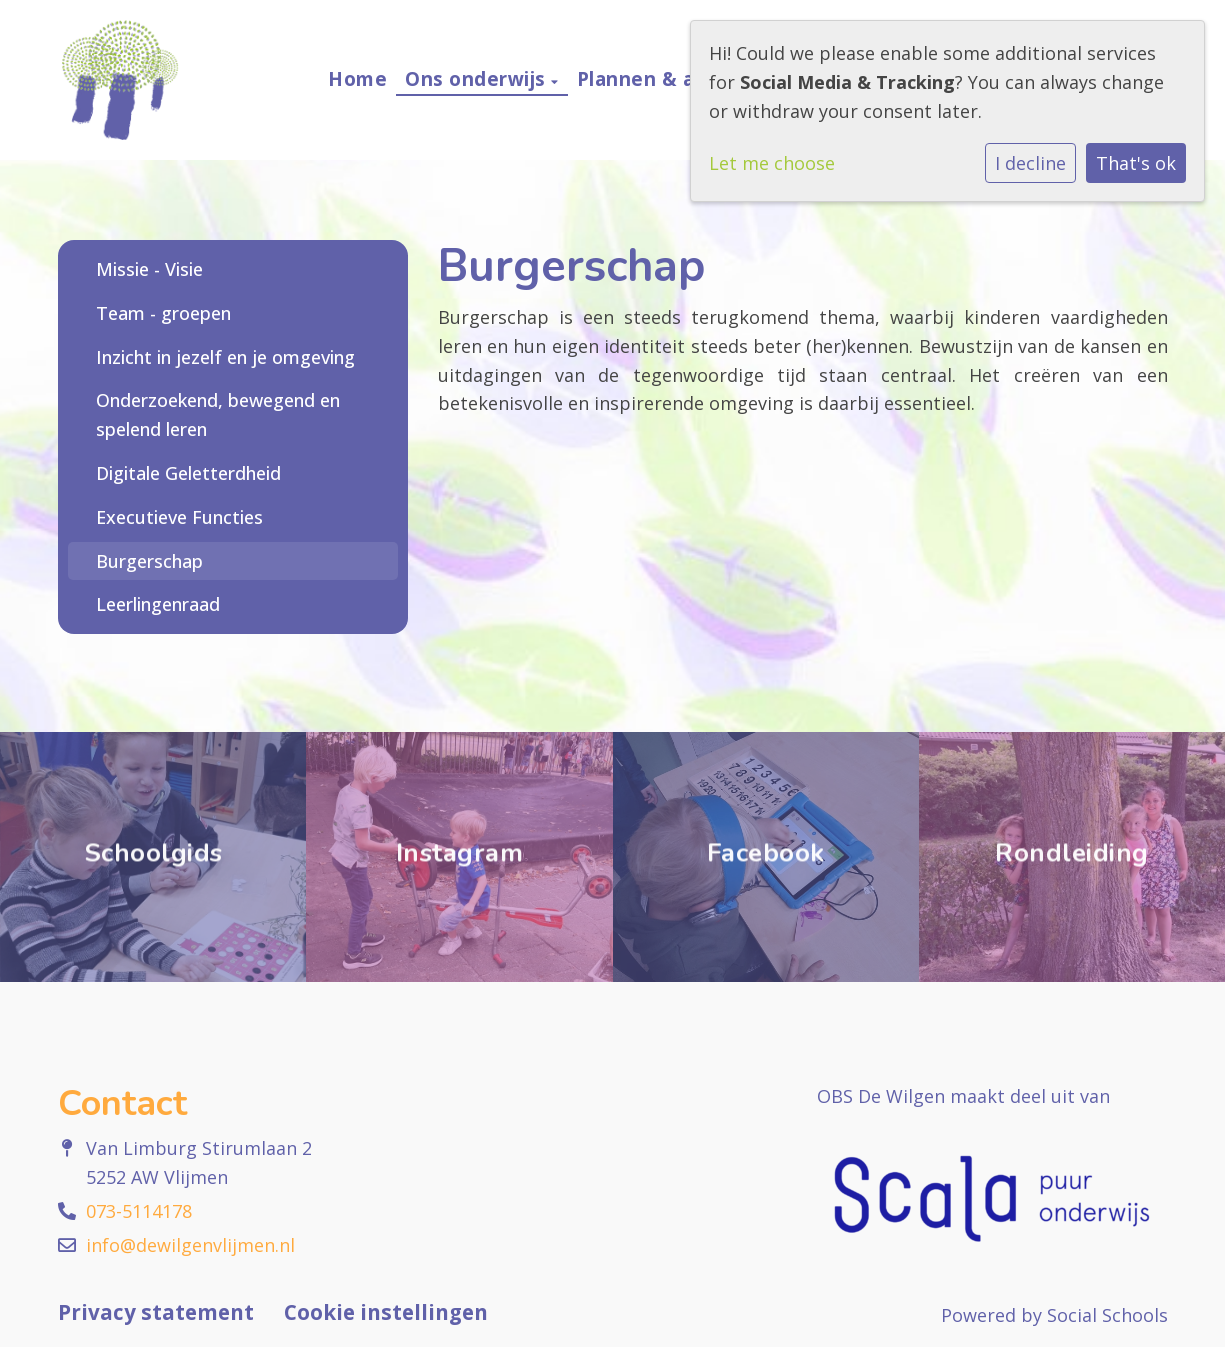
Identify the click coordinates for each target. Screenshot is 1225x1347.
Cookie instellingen (386, 1312)
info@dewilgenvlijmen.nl (190, 1245)
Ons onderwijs (478, 79)
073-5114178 (139, 1211)
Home (357, 79)
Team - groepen (163, 313)
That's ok (1136, 163)
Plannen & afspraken (683, 79)
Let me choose (772, 163)
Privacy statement (156, 1312)
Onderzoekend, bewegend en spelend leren (218, 414)
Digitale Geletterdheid (188, 473)
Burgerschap (149, 561)
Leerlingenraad (158, 604)
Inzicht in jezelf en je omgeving (225, 357)
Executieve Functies (179, 517)
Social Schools (1107, 1315)
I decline (1030, 163)
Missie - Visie (149, 269)
